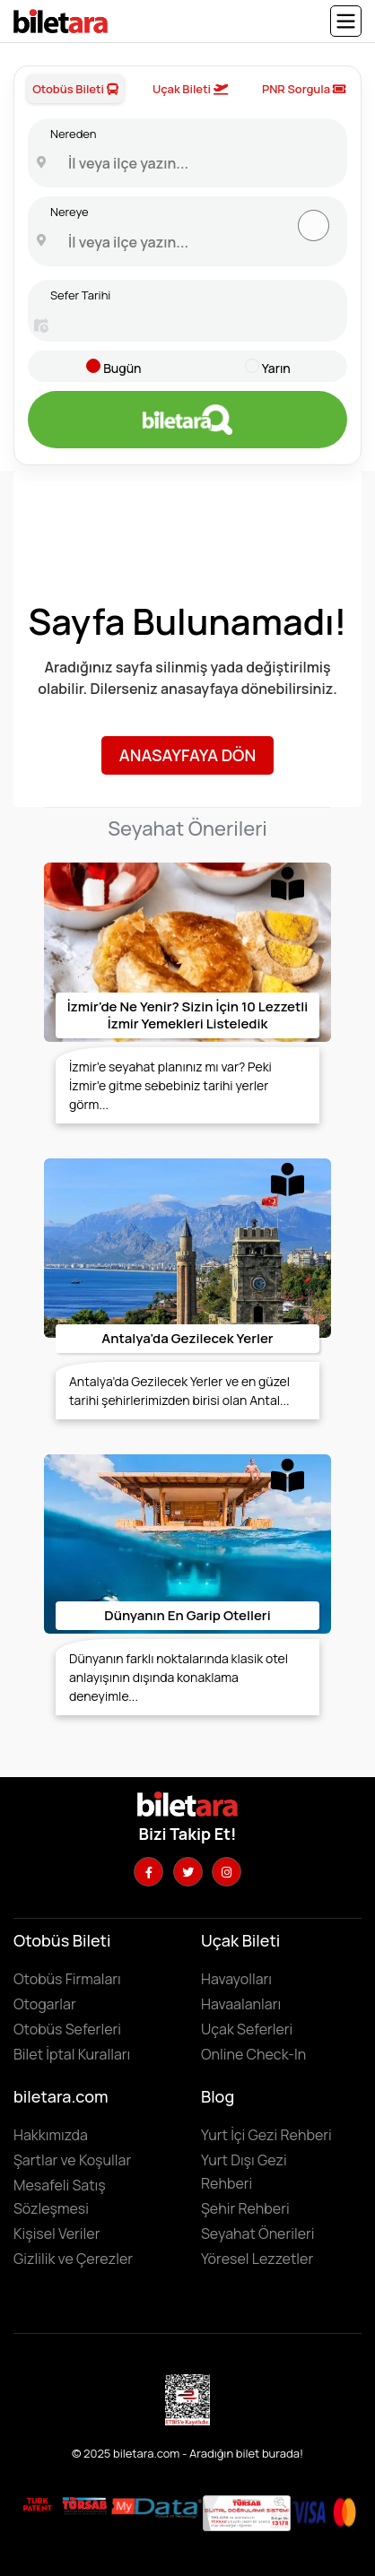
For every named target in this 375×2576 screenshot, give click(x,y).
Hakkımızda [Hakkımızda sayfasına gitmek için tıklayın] (50, 2135)
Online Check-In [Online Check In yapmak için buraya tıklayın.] (253, 2054)
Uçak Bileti (190, 89)
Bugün (122, 368)
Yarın (276, 368)
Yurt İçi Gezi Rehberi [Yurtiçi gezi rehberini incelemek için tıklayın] (266, 2135)
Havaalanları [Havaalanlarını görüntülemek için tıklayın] (241, 2004)
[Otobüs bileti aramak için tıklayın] (187, 419)
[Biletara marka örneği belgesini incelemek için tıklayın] (37, 2505)
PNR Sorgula (304, 89)
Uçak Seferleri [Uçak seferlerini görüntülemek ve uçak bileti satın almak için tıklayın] (246, 2029)
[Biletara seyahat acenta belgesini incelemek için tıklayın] (86, 2505)
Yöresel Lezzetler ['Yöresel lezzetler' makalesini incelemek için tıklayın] (257, 2258)
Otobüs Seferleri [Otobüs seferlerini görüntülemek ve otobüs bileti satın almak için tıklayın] (67, 2029)
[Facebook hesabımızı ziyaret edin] (148, 1871)
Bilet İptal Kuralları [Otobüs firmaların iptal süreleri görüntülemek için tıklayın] (71, 2054)
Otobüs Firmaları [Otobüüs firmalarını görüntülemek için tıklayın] (67, 1979)
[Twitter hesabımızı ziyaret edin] (188, 1871)
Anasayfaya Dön (187, 755)
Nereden (73, 134)
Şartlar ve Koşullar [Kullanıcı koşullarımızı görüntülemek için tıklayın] (72, 2160)
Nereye (69, 212)
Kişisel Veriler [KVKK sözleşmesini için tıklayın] (56, 2233)
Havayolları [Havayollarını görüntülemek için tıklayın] (236, 1979)
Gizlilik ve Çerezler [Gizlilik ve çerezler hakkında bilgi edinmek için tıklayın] (73, 2258)
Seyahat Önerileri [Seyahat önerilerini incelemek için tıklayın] (258, 2233)
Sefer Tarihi (80, 295)
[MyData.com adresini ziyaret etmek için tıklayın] (156, 2506)
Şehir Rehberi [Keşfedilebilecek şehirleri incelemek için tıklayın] (245, 2208)
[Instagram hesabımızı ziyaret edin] (226, 1871)
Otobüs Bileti (75, 89)
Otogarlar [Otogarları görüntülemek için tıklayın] (44, 2004)
